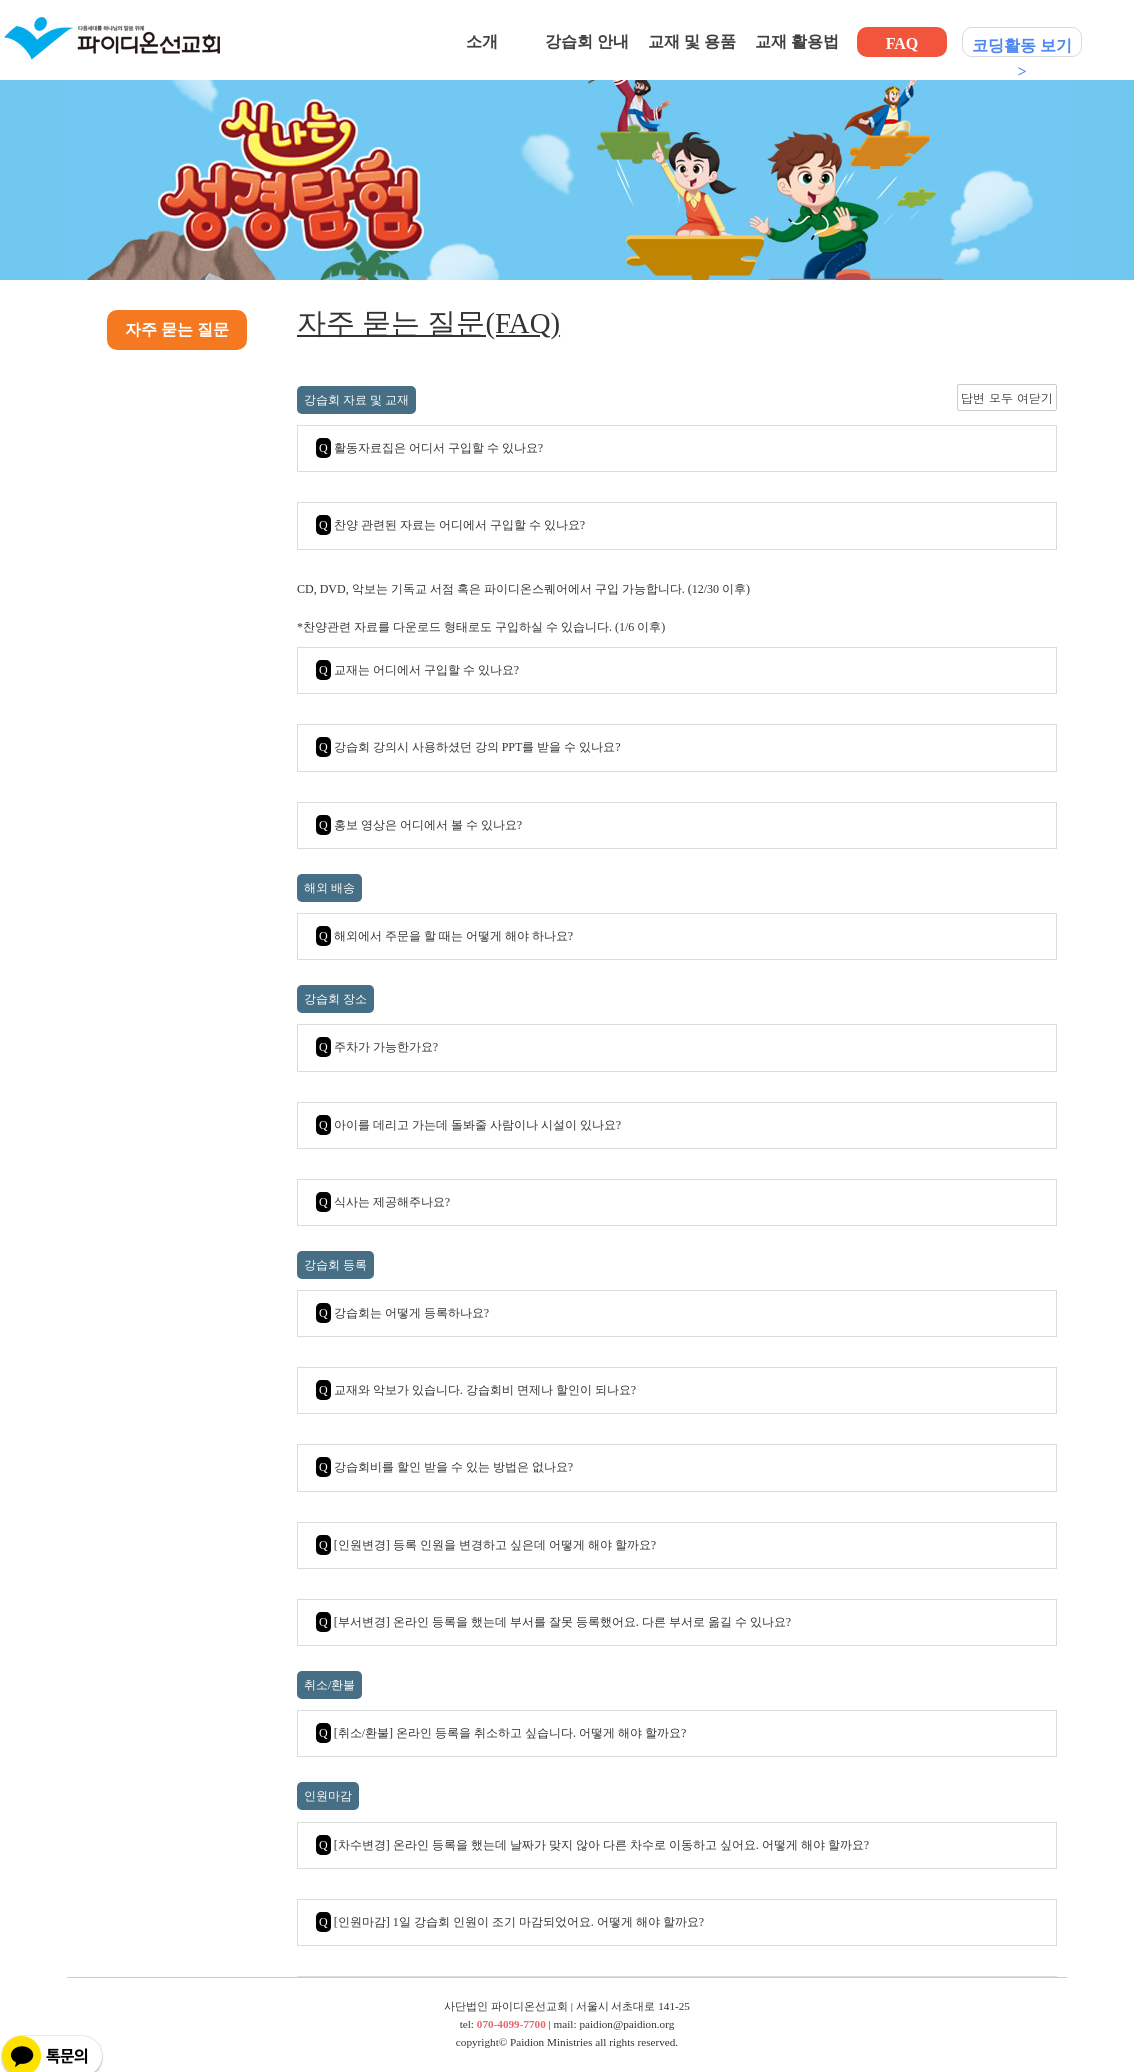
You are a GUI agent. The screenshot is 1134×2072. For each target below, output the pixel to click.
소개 (482, 41)
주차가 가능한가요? (377, 1047)
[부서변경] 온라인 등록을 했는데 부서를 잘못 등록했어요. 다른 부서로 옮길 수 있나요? (553, 1622)
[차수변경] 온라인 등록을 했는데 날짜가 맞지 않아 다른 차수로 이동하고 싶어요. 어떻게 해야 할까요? (592, 1845)
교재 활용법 (797, 41)
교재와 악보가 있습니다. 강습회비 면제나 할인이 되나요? (476, 1390)
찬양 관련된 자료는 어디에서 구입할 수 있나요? (450, 525)
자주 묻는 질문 (177, 329)
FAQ (902, 43)
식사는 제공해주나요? (383, 1202)
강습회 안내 (587, 41)
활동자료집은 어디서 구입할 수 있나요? (429, 448)
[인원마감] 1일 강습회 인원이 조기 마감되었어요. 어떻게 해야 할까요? (510, 1922)
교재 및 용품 (692, 41)
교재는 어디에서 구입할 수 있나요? (417, 670)
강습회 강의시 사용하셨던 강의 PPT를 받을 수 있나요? (468, 747)
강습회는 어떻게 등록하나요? (402, 1313)
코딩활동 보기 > (1022, 47)
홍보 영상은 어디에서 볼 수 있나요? (419, 825)
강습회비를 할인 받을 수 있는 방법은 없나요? (444, 1467)
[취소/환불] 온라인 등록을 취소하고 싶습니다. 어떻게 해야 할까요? (501, 1733)
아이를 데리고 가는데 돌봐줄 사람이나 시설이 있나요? (468, 1125)
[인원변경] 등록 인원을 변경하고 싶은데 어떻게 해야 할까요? (486, 1545)
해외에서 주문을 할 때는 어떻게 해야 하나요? (444, 936)
